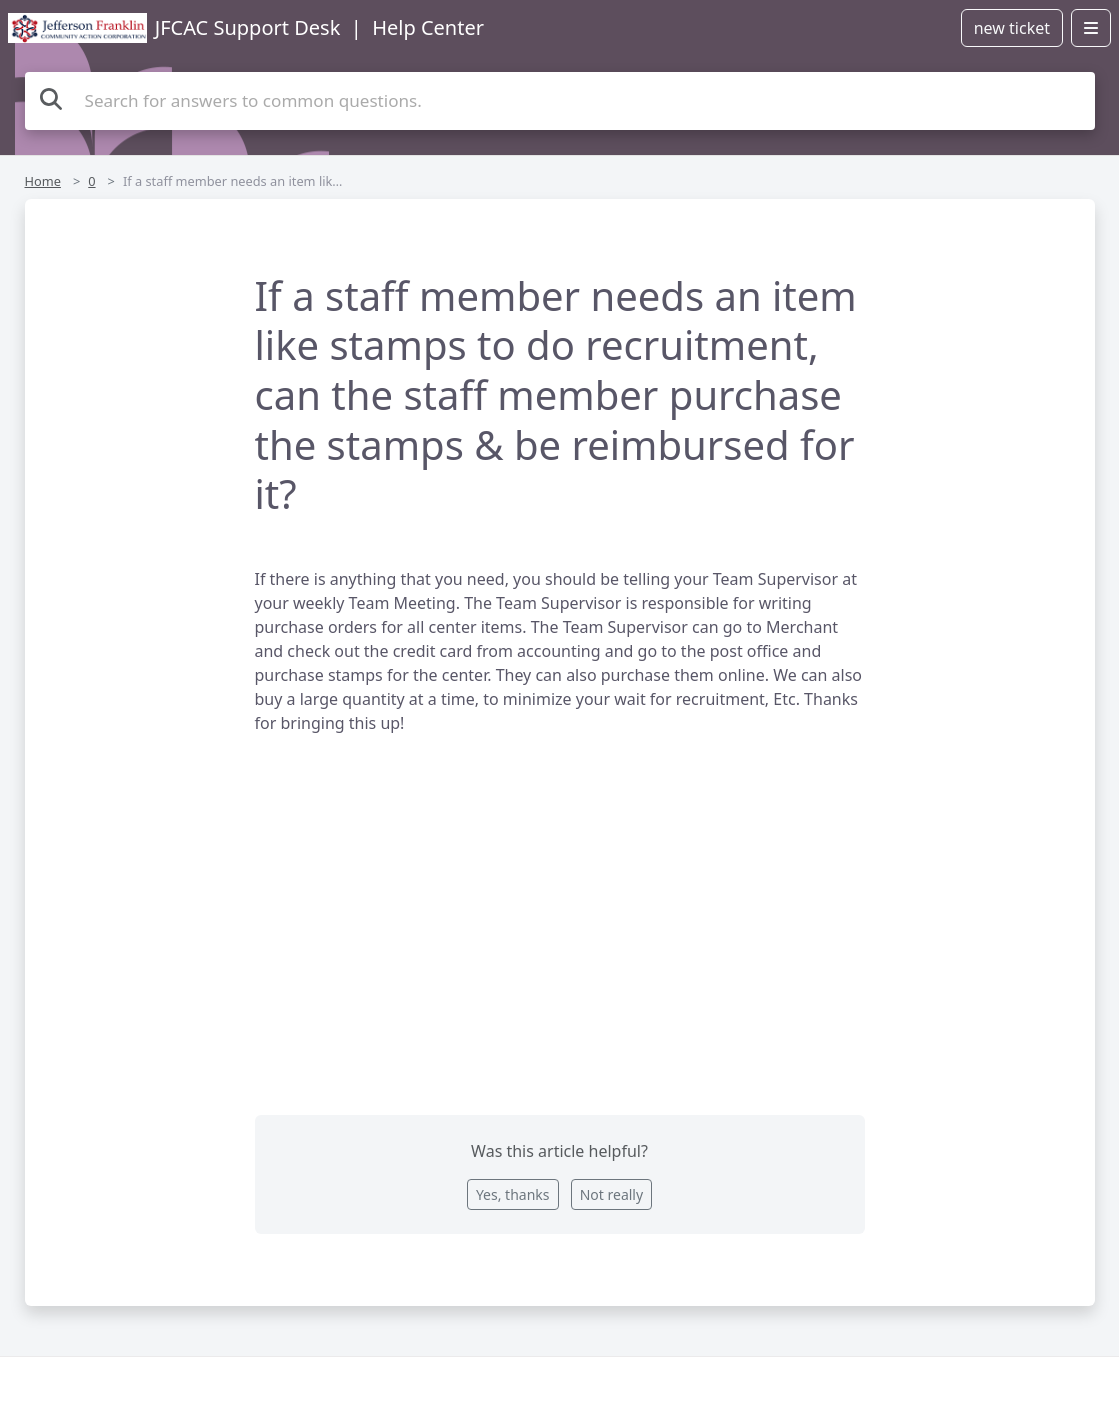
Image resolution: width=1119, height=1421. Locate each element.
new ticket (1012, 28)
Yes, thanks (513, 1194)
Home (43, 181)
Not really (611, 1194)
